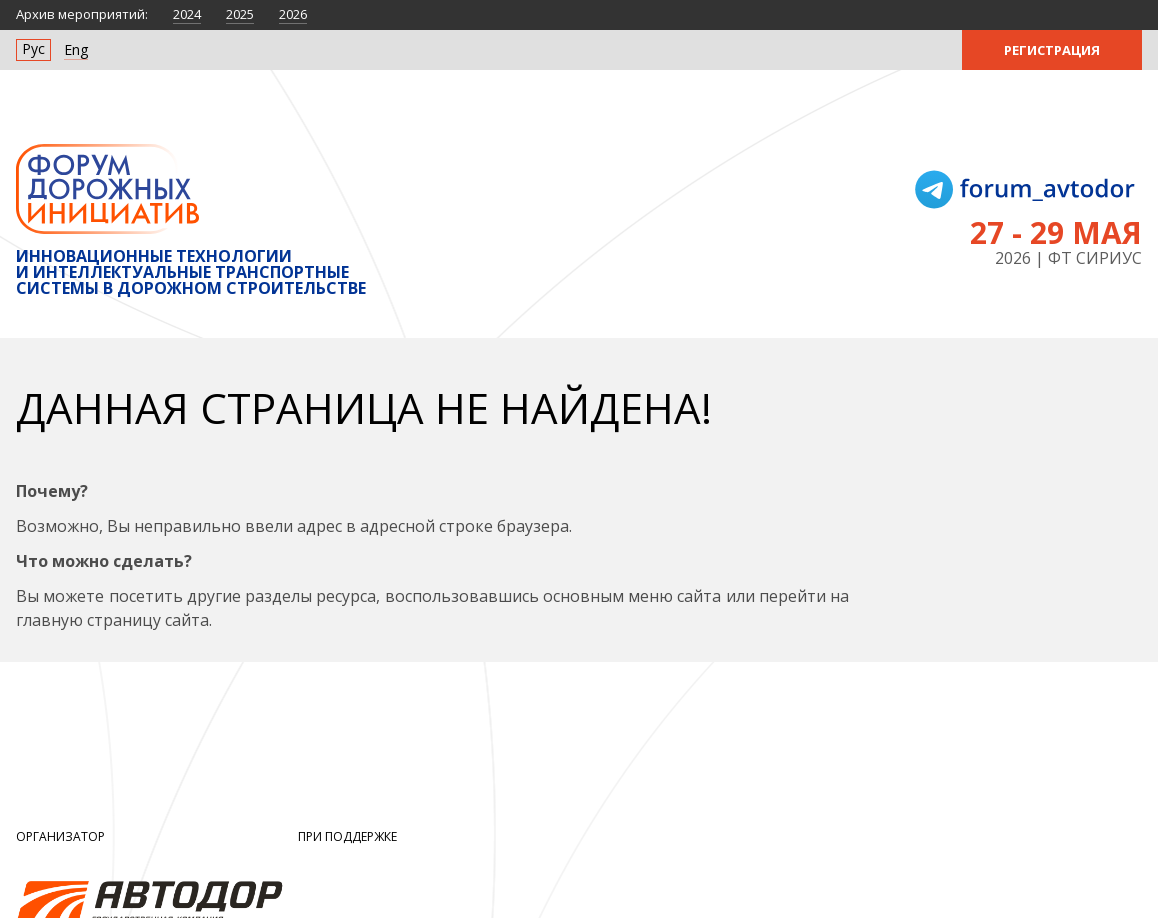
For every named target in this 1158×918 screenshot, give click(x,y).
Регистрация (1052, 50)
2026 (293, 14)
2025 (240, 14)
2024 (187, 14)
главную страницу (88, 620)
